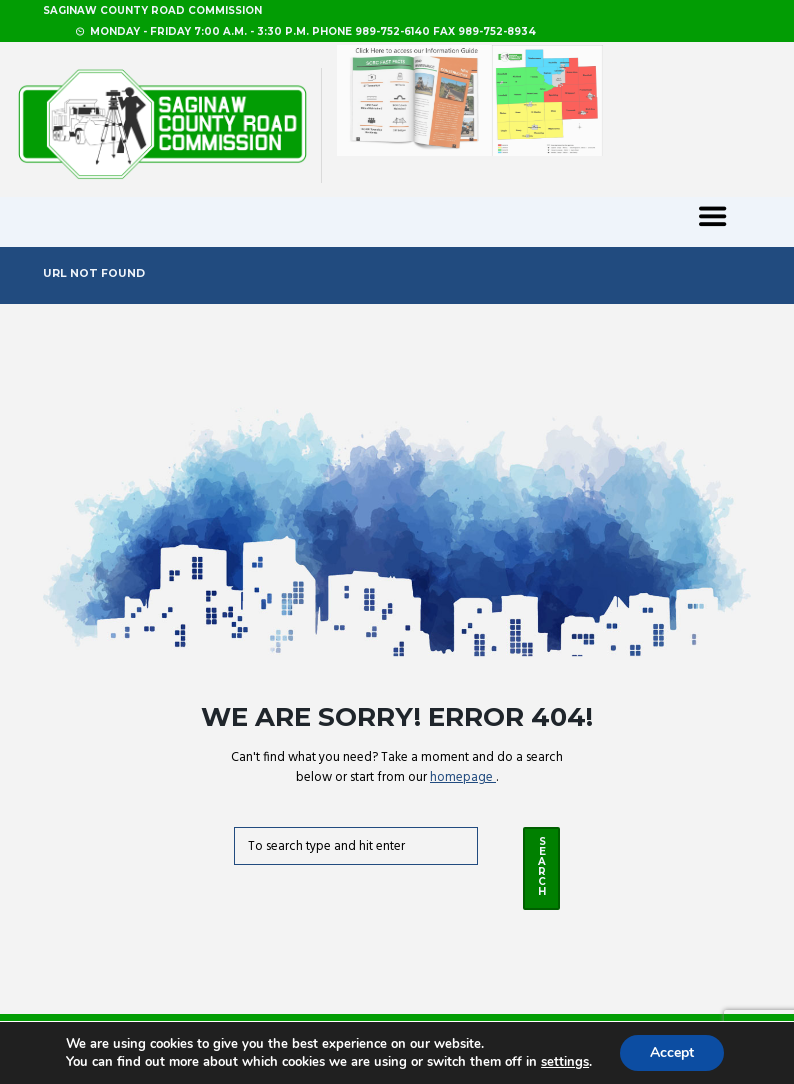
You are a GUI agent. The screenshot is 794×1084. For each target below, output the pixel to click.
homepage (463, 777)
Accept (672, 1052)
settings (565, 1062)
